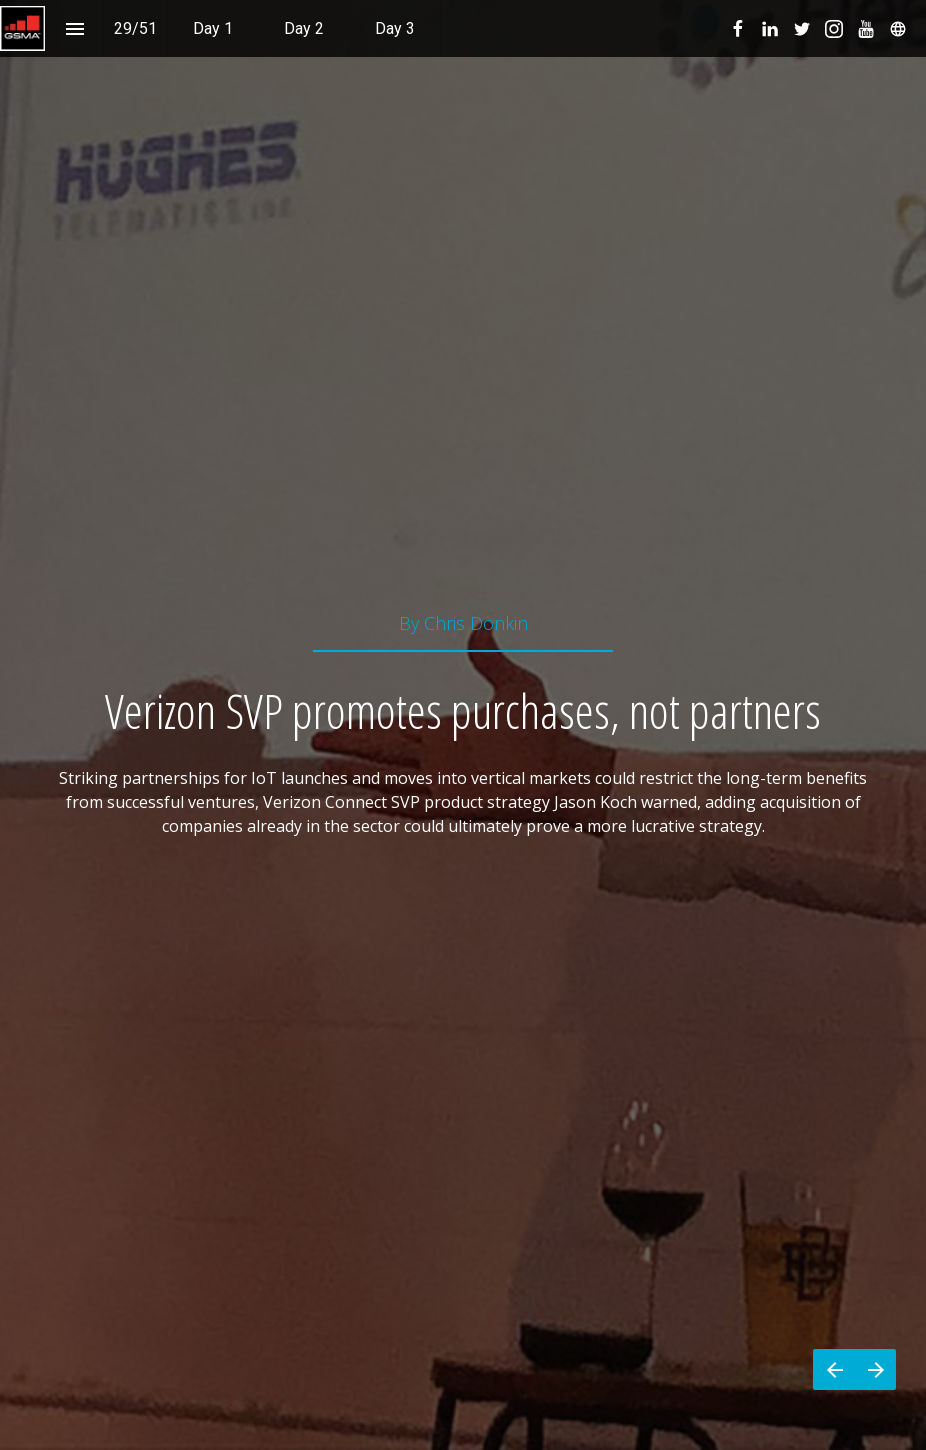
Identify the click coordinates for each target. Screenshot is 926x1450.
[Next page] (875, 1369)
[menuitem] (213, 28)
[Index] (74, 28)
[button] (22, 28)
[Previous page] (834, 1369)
